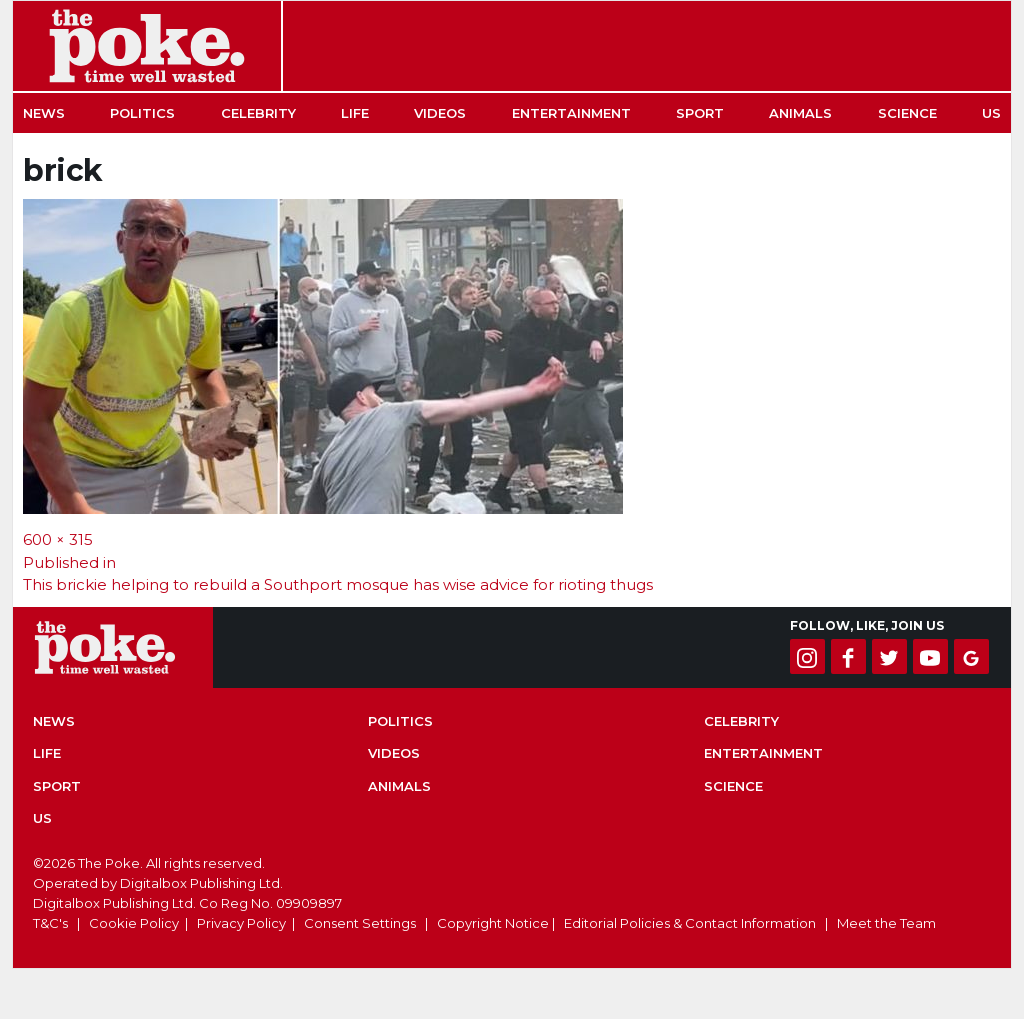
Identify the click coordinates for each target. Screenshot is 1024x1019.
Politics (142, 113)
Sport (700, 113)
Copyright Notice (493, 923)
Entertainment (571, 113)
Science (907, 113)
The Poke (147, 46)
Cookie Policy (134, 923)
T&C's (50, 923)
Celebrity (258, 113)
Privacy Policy (241, 923)
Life (355, 113)
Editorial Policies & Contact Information (690, 923)
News (44, 113)
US (991, 113)
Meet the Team (886, 923)
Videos (440, 113)
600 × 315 (58, 539)
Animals (800, 113)
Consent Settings (360, 923)
